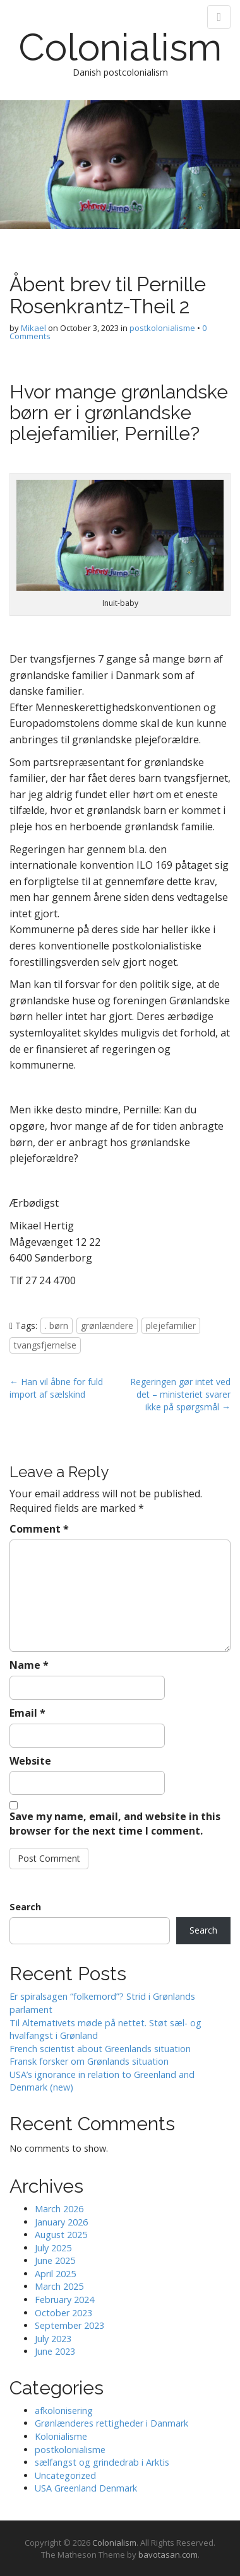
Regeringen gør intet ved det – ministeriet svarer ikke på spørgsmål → (180, 1394)
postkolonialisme (162, 328)
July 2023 (53, 2339)
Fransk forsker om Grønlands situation (89, 2061)
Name (29, 1665)
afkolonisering (64, 2410)
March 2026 (59, 2209)
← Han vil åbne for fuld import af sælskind (56, 1388)
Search (25, 1907)
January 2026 (61, 2222)
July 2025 (53, 2248)
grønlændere (107, 1326)
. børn (56, 1326)
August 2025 (61, 2235)
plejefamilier (171, 1326)
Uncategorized (65, 2475)
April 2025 (55, 2274)
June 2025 (55, 2260)
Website (30, 1761)
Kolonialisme (61, 2436)
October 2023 (63, 2313)
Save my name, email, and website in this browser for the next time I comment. (114, 1823)
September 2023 (69, 2325)
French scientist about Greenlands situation (100, 2049)
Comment (39, 1529)
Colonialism (120, 47)
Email (27, 1713)
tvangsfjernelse (45, 1345)
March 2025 (59, 2286)
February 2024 (64, 2300)
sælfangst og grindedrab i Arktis (102, 2462)
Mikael (33, 328)
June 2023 (55, 2351)
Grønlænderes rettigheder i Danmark (111, 2423)
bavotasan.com (168, 2554)
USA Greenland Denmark (86, 2488)
